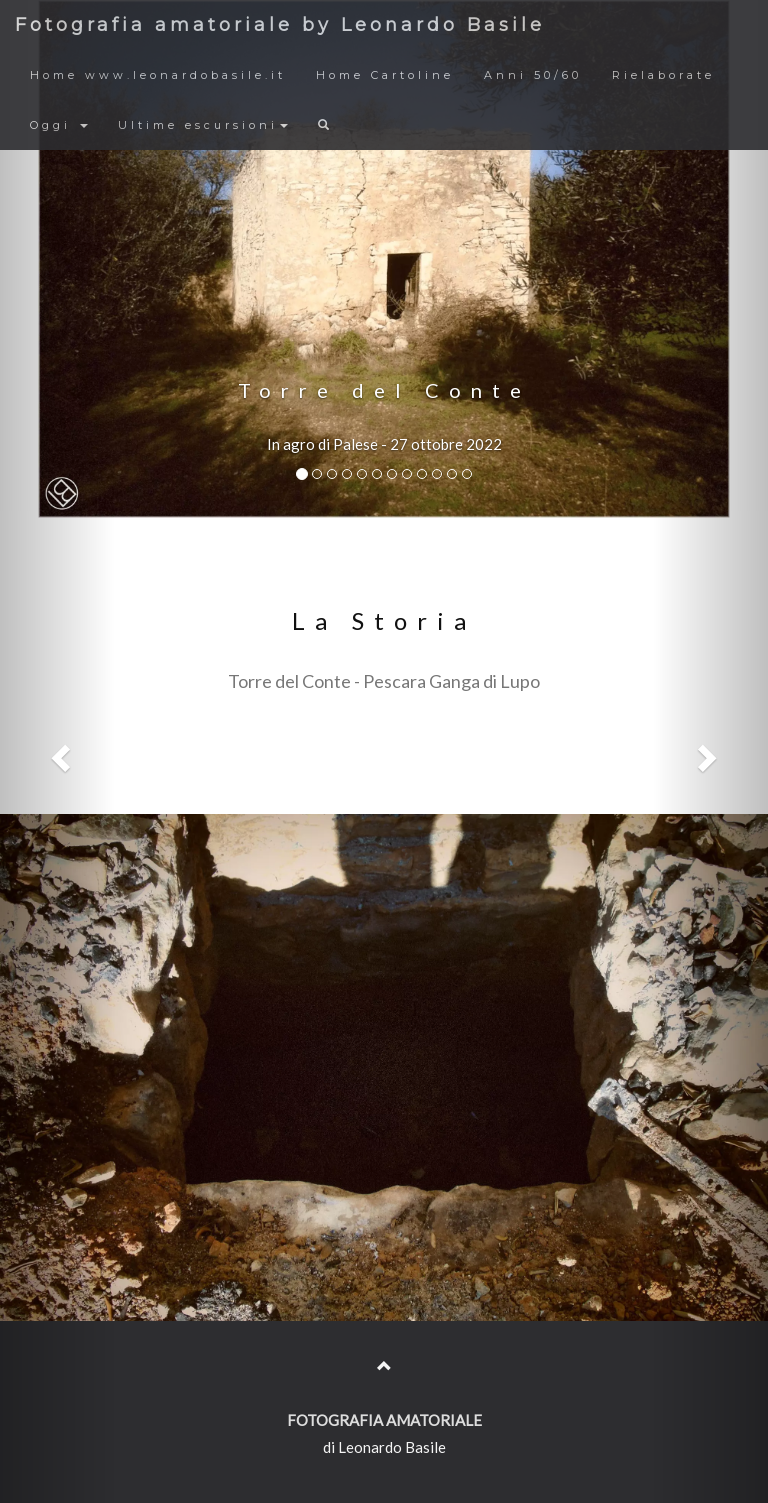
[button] (57, 751)
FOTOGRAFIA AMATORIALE (384, 1420)
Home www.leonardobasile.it (158, 75)
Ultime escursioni (203, 125)
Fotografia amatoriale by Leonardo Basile (280, 25)
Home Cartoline (385, 75)
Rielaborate (663, 75)
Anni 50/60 (533, 75)
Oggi (59, 125)
